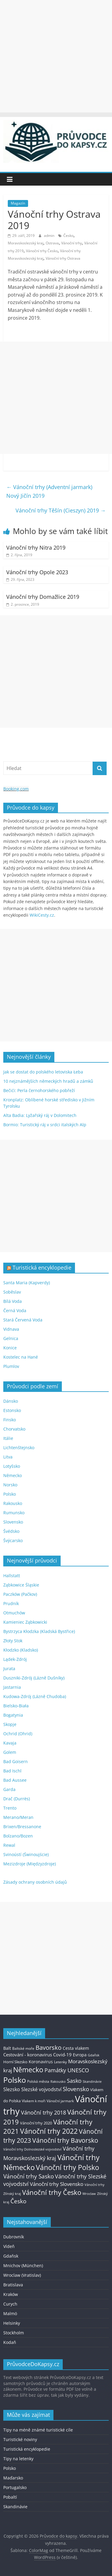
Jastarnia (12, 1687)
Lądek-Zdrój (15, 1659)
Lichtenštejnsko (18, 1447)
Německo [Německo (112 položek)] (28, 2069)
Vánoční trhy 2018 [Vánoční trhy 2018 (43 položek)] (43, 2112)
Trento (9, 1808)
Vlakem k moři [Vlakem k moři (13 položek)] (33, 2100)
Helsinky (11, 2323)
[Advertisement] (56, 56)
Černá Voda (14, 1310)
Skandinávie (15, 2506)
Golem (9, 1752)
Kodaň (9, 2342)
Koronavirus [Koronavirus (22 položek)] (41, 2061)
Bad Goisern (15, 1761)
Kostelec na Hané (20, 1357)
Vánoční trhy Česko (42, 250)
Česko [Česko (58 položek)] (18, 2201)
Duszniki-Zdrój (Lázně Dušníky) (34, 1678)
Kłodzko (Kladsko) (20, 1650)
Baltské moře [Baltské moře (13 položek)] (23, 2048)
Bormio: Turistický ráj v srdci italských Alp (44, 1124)
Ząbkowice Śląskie (21, 1585)
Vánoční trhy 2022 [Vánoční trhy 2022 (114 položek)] (49, 2131)
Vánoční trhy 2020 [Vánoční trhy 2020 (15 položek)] (36, 2123)
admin (49, 235)
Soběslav (12, 1292)
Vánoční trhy (71, 243)
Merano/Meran (18, 1817)
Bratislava (13, 2285)
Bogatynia (13, 1715)
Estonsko (12, 1410)
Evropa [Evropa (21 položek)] (80, 2055)
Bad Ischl (12, 1771)
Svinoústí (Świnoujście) (26, 1854)
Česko (68, 235)
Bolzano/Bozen (18, 1836)
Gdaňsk (10, 2256)
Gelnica (10, 1338)
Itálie (8, 1438)
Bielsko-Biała (16, 1706)
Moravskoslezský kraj (25, 243)
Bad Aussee (15, 1780)
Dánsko (10, 1401)
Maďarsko (13, 2478)
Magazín (18, 203)
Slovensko (13, 1522)
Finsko (9, 1419)
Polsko (9, 1494)
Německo (12, 1475)
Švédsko (11, 1531)
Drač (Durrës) (16, 1798)
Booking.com (16, 789)
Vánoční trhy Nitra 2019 (35, 547)
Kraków (10, 2294)
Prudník (11, 1603)
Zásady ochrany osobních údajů (35, 1882)
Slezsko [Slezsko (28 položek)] (11, 2089)
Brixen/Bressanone (22, 1826)
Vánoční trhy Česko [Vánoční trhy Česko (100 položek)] (51, 2192)
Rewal (9, 1845)
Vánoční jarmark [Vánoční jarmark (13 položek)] (60, 2100)
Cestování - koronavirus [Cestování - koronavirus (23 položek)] (27, 2055)
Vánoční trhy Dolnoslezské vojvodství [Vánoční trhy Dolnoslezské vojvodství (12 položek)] (32, 2149)
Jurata (9, 1668)
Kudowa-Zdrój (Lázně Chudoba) (34, 1696)
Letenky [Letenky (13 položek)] (60, 2061)
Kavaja (9, 1743)
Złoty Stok (12, 1640)
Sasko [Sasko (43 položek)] (74, 2080)
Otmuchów (14, 1613)
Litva (8, 1457)
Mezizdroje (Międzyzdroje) (29, 1864)
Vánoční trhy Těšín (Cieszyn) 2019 (61, 510)
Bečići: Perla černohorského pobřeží (39, 1090)
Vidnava (11, 1329)
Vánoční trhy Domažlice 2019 (42, 596)
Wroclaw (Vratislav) (22, 2275)
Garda (9, 1789)
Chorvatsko (14, 1429)
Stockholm (13, 2333)
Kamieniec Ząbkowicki (25, 1622)
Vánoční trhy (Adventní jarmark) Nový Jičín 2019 (49, 491)
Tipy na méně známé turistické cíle (38, 2430)
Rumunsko (13, 1512)
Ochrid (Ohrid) (17, 1733)
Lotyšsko (11, 1466)
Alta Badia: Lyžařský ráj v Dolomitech (39, 1115)
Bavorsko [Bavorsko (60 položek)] (49, 2047)
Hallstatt (11, 1575)
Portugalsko (15, 2487)
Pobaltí (10, 2497)
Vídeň (9, 2246)
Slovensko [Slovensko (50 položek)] (76, 2089)
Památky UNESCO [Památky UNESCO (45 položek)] (67, 2070)
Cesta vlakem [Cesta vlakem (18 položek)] (76, 2048)
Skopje (9, 1724)
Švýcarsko (13, 1540)
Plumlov (11, 1366)
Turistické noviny (20, 2439)
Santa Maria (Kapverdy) (26, 1282)
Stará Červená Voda (22, 1320)
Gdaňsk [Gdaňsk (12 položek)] (93, 2055)
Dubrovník (13, 2237)
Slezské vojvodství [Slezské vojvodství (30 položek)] (41, 2089)
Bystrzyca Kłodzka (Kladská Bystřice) (39, 1631)
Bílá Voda (12, 1301)
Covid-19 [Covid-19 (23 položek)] (62, 2055)
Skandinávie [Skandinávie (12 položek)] (92, 2081)
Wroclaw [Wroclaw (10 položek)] (89, 2194)
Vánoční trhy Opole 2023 (37, 572)
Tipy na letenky (18, 2458)
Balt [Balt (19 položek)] (7, 2048)
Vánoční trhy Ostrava (63, 258)
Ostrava (52, 243)
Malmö (10, 2313)
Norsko (10, 1485)
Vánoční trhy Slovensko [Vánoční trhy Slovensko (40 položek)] (56, 2183)
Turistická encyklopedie (42, 1267)
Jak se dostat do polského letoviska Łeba (43, 1072)
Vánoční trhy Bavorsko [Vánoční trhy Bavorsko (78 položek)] (65, 2140)
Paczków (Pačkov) (20, 1594)
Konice (10, 1348)
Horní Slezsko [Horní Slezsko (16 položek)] (15, 2061)
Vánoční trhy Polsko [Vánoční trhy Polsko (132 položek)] (67, 2167)
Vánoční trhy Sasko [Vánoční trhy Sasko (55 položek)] (28, 2176)
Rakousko (12, 1503)
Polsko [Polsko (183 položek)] (14, 2080)
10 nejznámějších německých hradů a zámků (48, 1081)
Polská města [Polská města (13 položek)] (38, 2081)
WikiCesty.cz (42, 915)
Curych (10, 2304)
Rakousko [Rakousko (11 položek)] (58, 2081)
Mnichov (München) (23, 2265)
